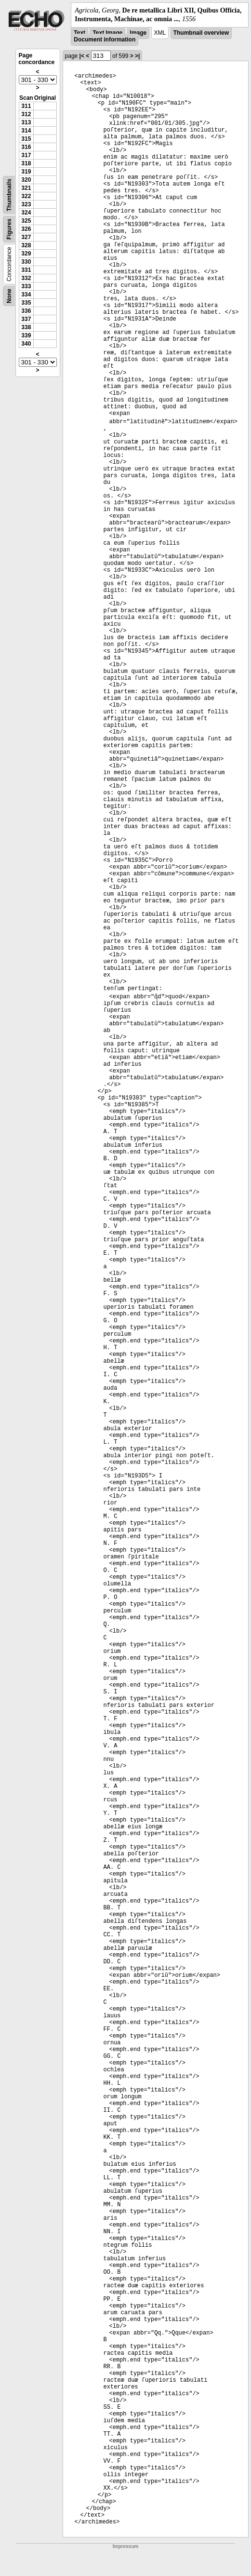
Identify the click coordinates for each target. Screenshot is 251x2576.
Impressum (125, 2546)
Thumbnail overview (201, 32)
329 (26, 253)
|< (81, 56)
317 (26, 155)
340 (26, 343)
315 (26, 138)
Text (79, 32)
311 (26, 106)
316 (26, 147)
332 (26, 278)
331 (26, 270)
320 (26, 179)
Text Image (107, 32)
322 (26, 196)
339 (26, 335)
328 (26, 245)
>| (137, 56)
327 (26, 237)
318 (26, 163)
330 (26, 261)
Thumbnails (9, 195)
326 (26, 229)
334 (26, 294)
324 (26, 212)
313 (26, 122)
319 (26, 171)
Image (138, 32)
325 (26, 220)
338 (26, 327)
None (9, 296)
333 (26, 286)
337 (26, 319)
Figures (9, 229)
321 (26, 188)
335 (26, 302)
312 (26, 114)
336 (26, 311)
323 (26, 204)
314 (26, 130)
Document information (104, 39)
